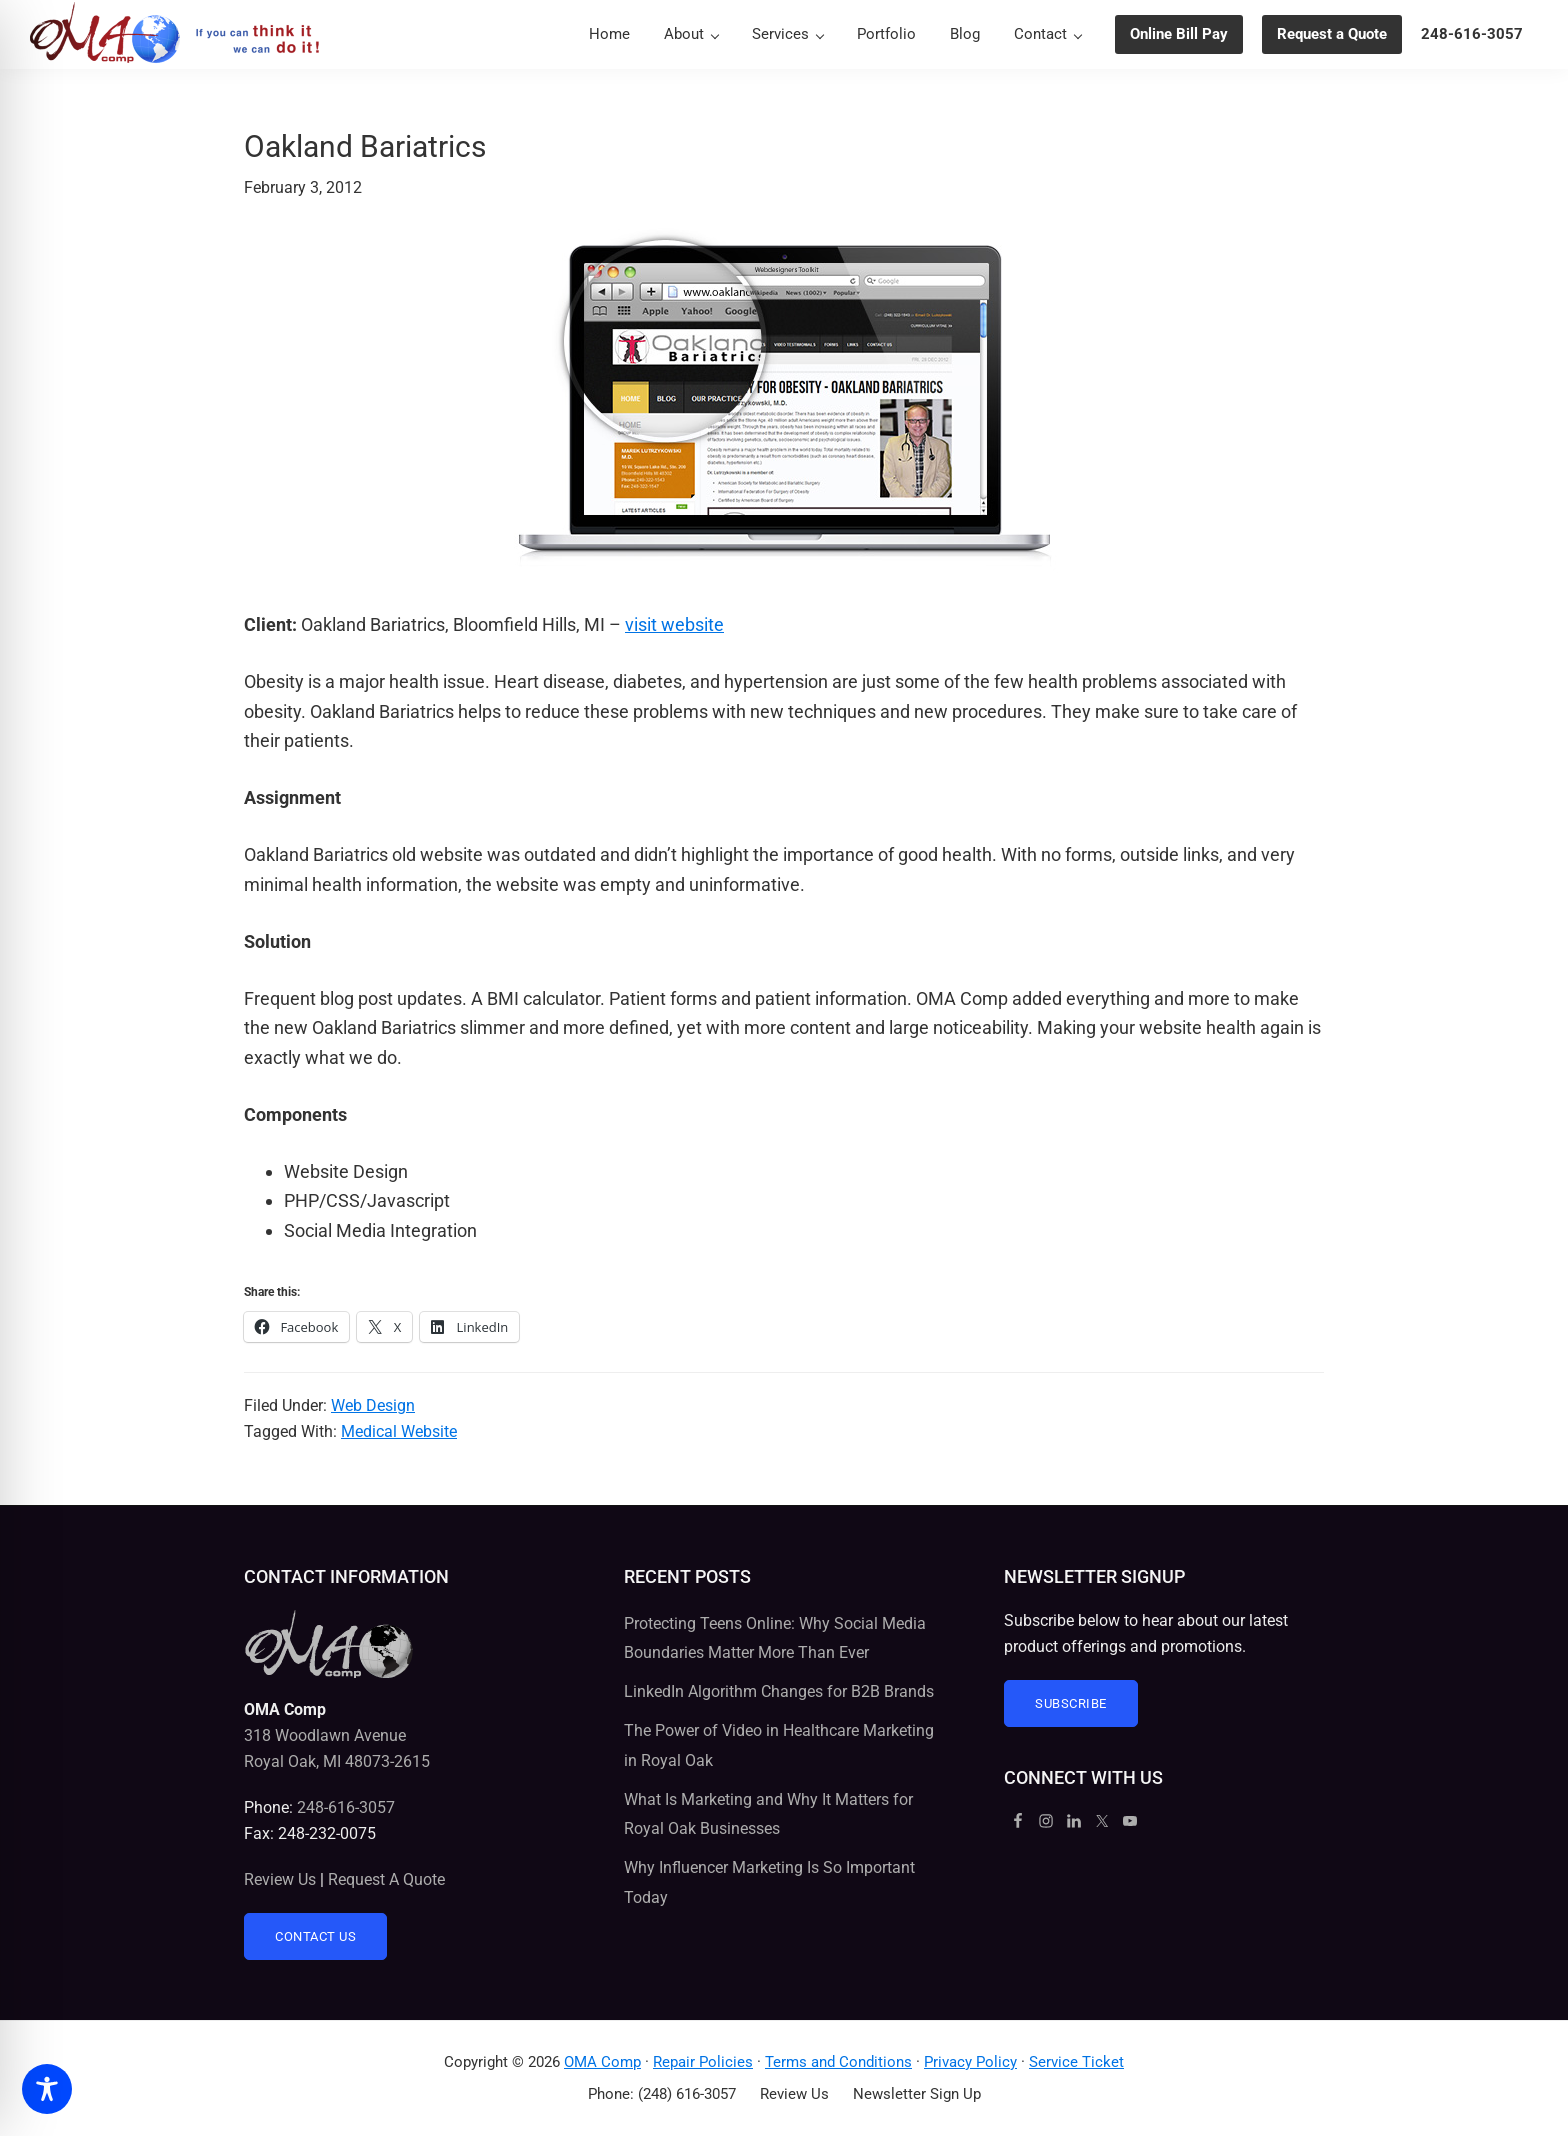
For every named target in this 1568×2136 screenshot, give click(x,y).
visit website (674, 624)
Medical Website (399, 1431)
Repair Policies (703, 2062)
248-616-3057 (346, 1807)
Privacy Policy (970, 2062)
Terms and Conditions (838, 2062)
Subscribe (1071, 1703)
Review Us (280, 1879)
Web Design (373, 1405)
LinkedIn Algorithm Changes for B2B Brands (779, 1691)
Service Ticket (1076, 2062)
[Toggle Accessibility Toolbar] (47, 2089)
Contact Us (315, 1936)
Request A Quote (386, 1879)
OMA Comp (602, 2062)
